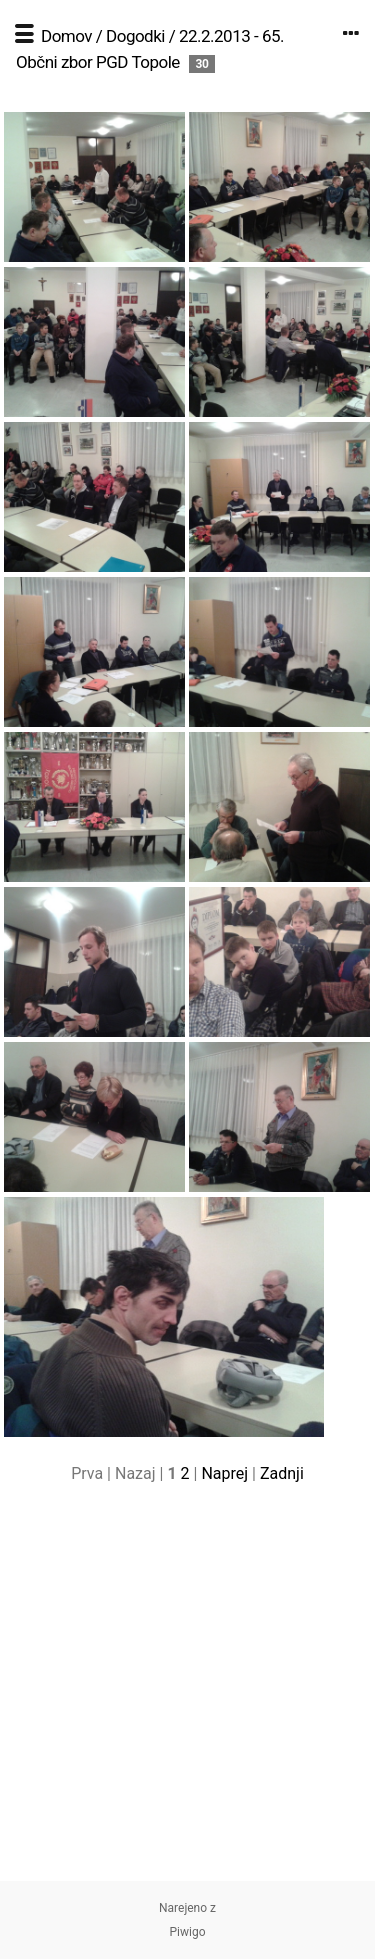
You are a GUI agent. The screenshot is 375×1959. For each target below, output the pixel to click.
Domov (66, 36)
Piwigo (187, 1932)
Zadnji (282, 1473)
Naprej (224, 1473)
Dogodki (135, 36)
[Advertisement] (187, 1693)
